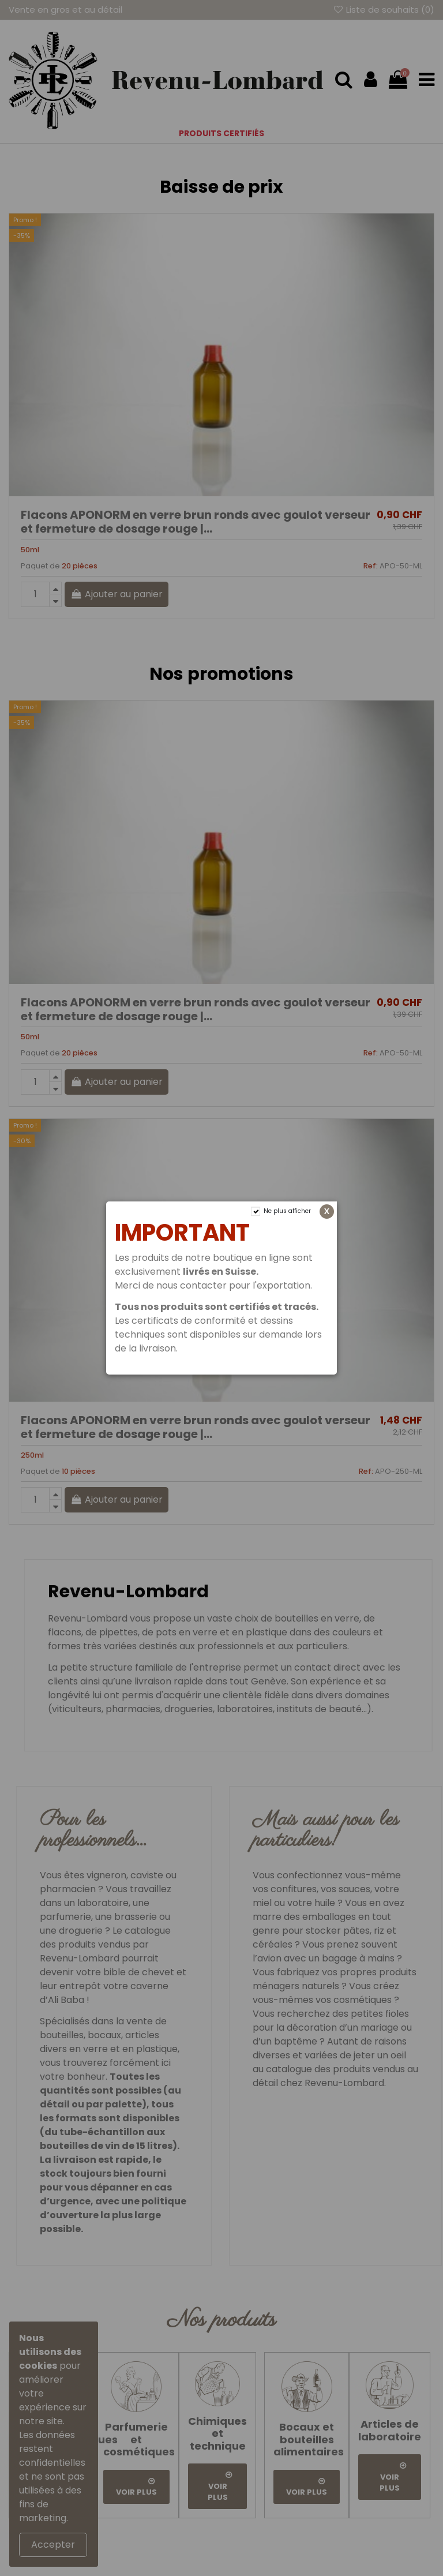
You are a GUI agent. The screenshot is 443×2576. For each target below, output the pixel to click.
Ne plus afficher (287, 1211)
